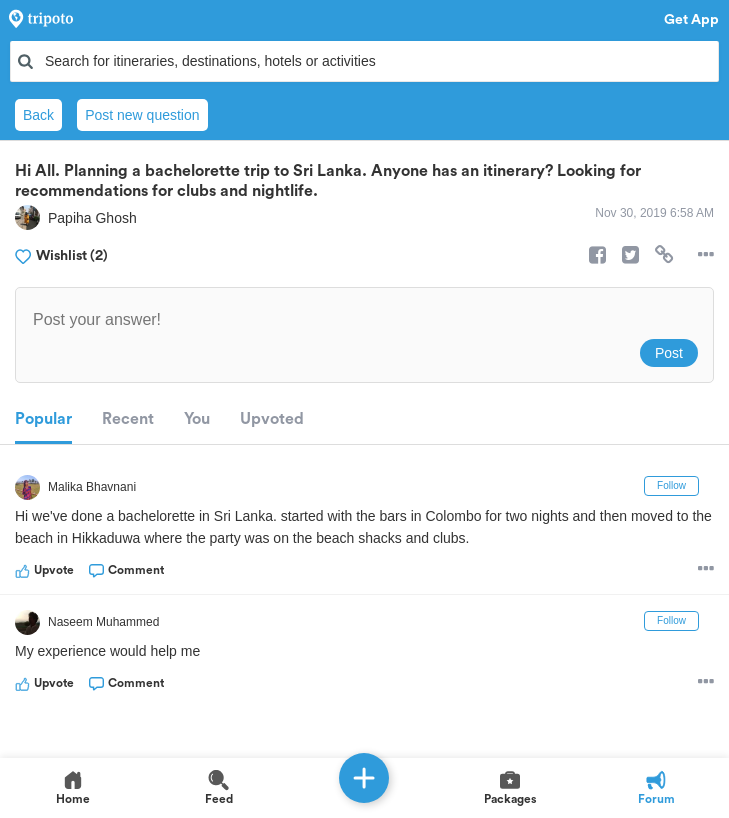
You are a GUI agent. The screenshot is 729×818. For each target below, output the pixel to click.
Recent (128, 419)
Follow (671, 485)
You (197, 419)
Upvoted (272, 419)
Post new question (142, 115)
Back (38, 115)
